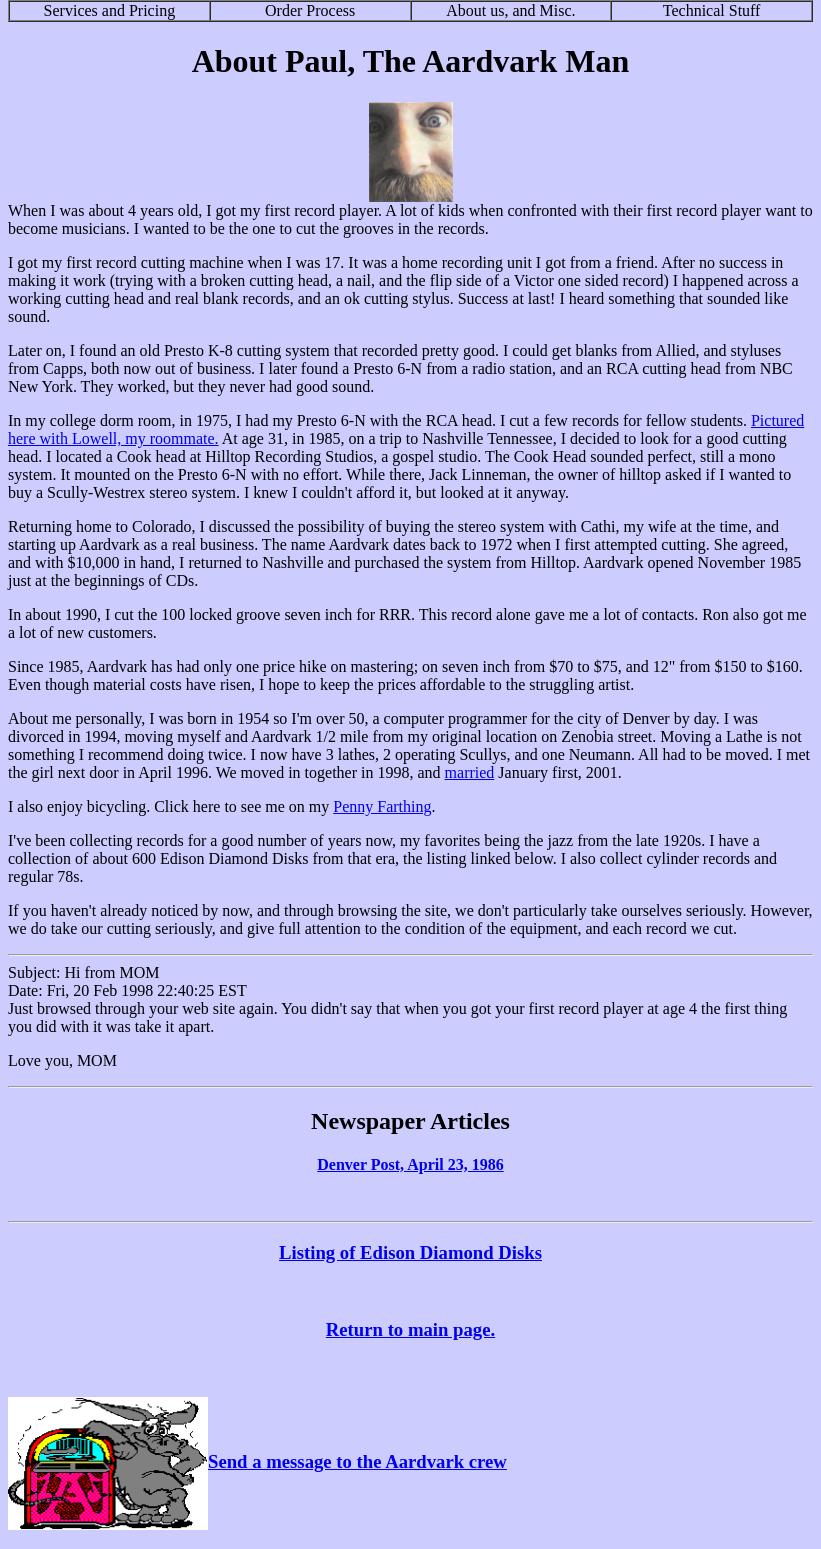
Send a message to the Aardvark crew (257, 1461)
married (470, 772)
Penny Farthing (382, 806)
